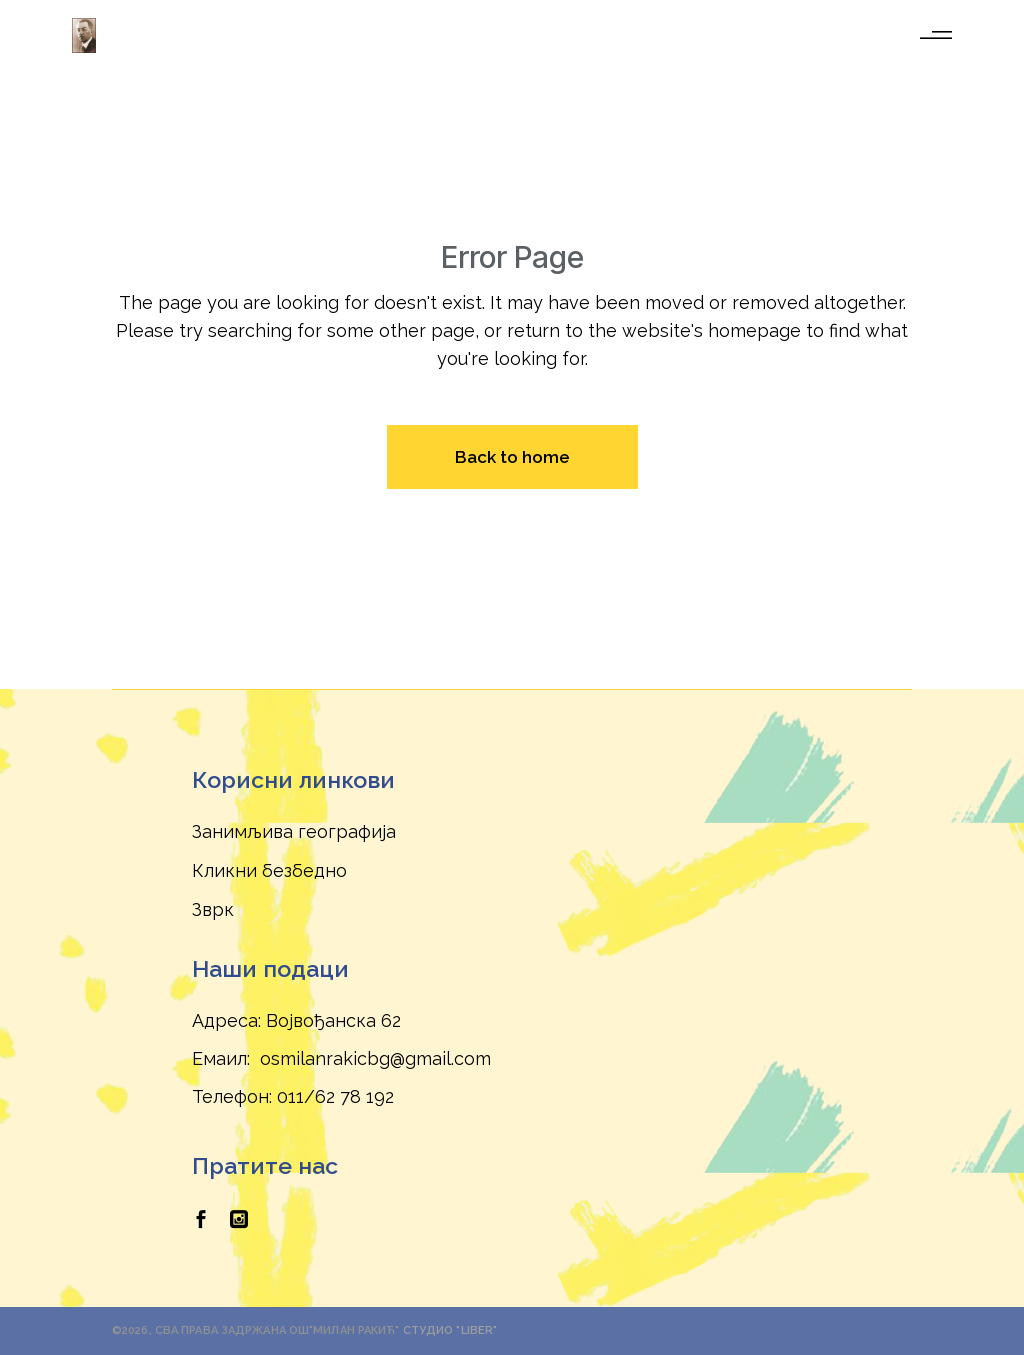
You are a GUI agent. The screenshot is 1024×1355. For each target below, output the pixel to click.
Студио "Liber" (450, 1330)
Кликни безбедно (269, 870)
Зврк (213, 909)
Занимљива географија (294, 831)
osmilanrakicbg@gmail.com (375, 1058)
